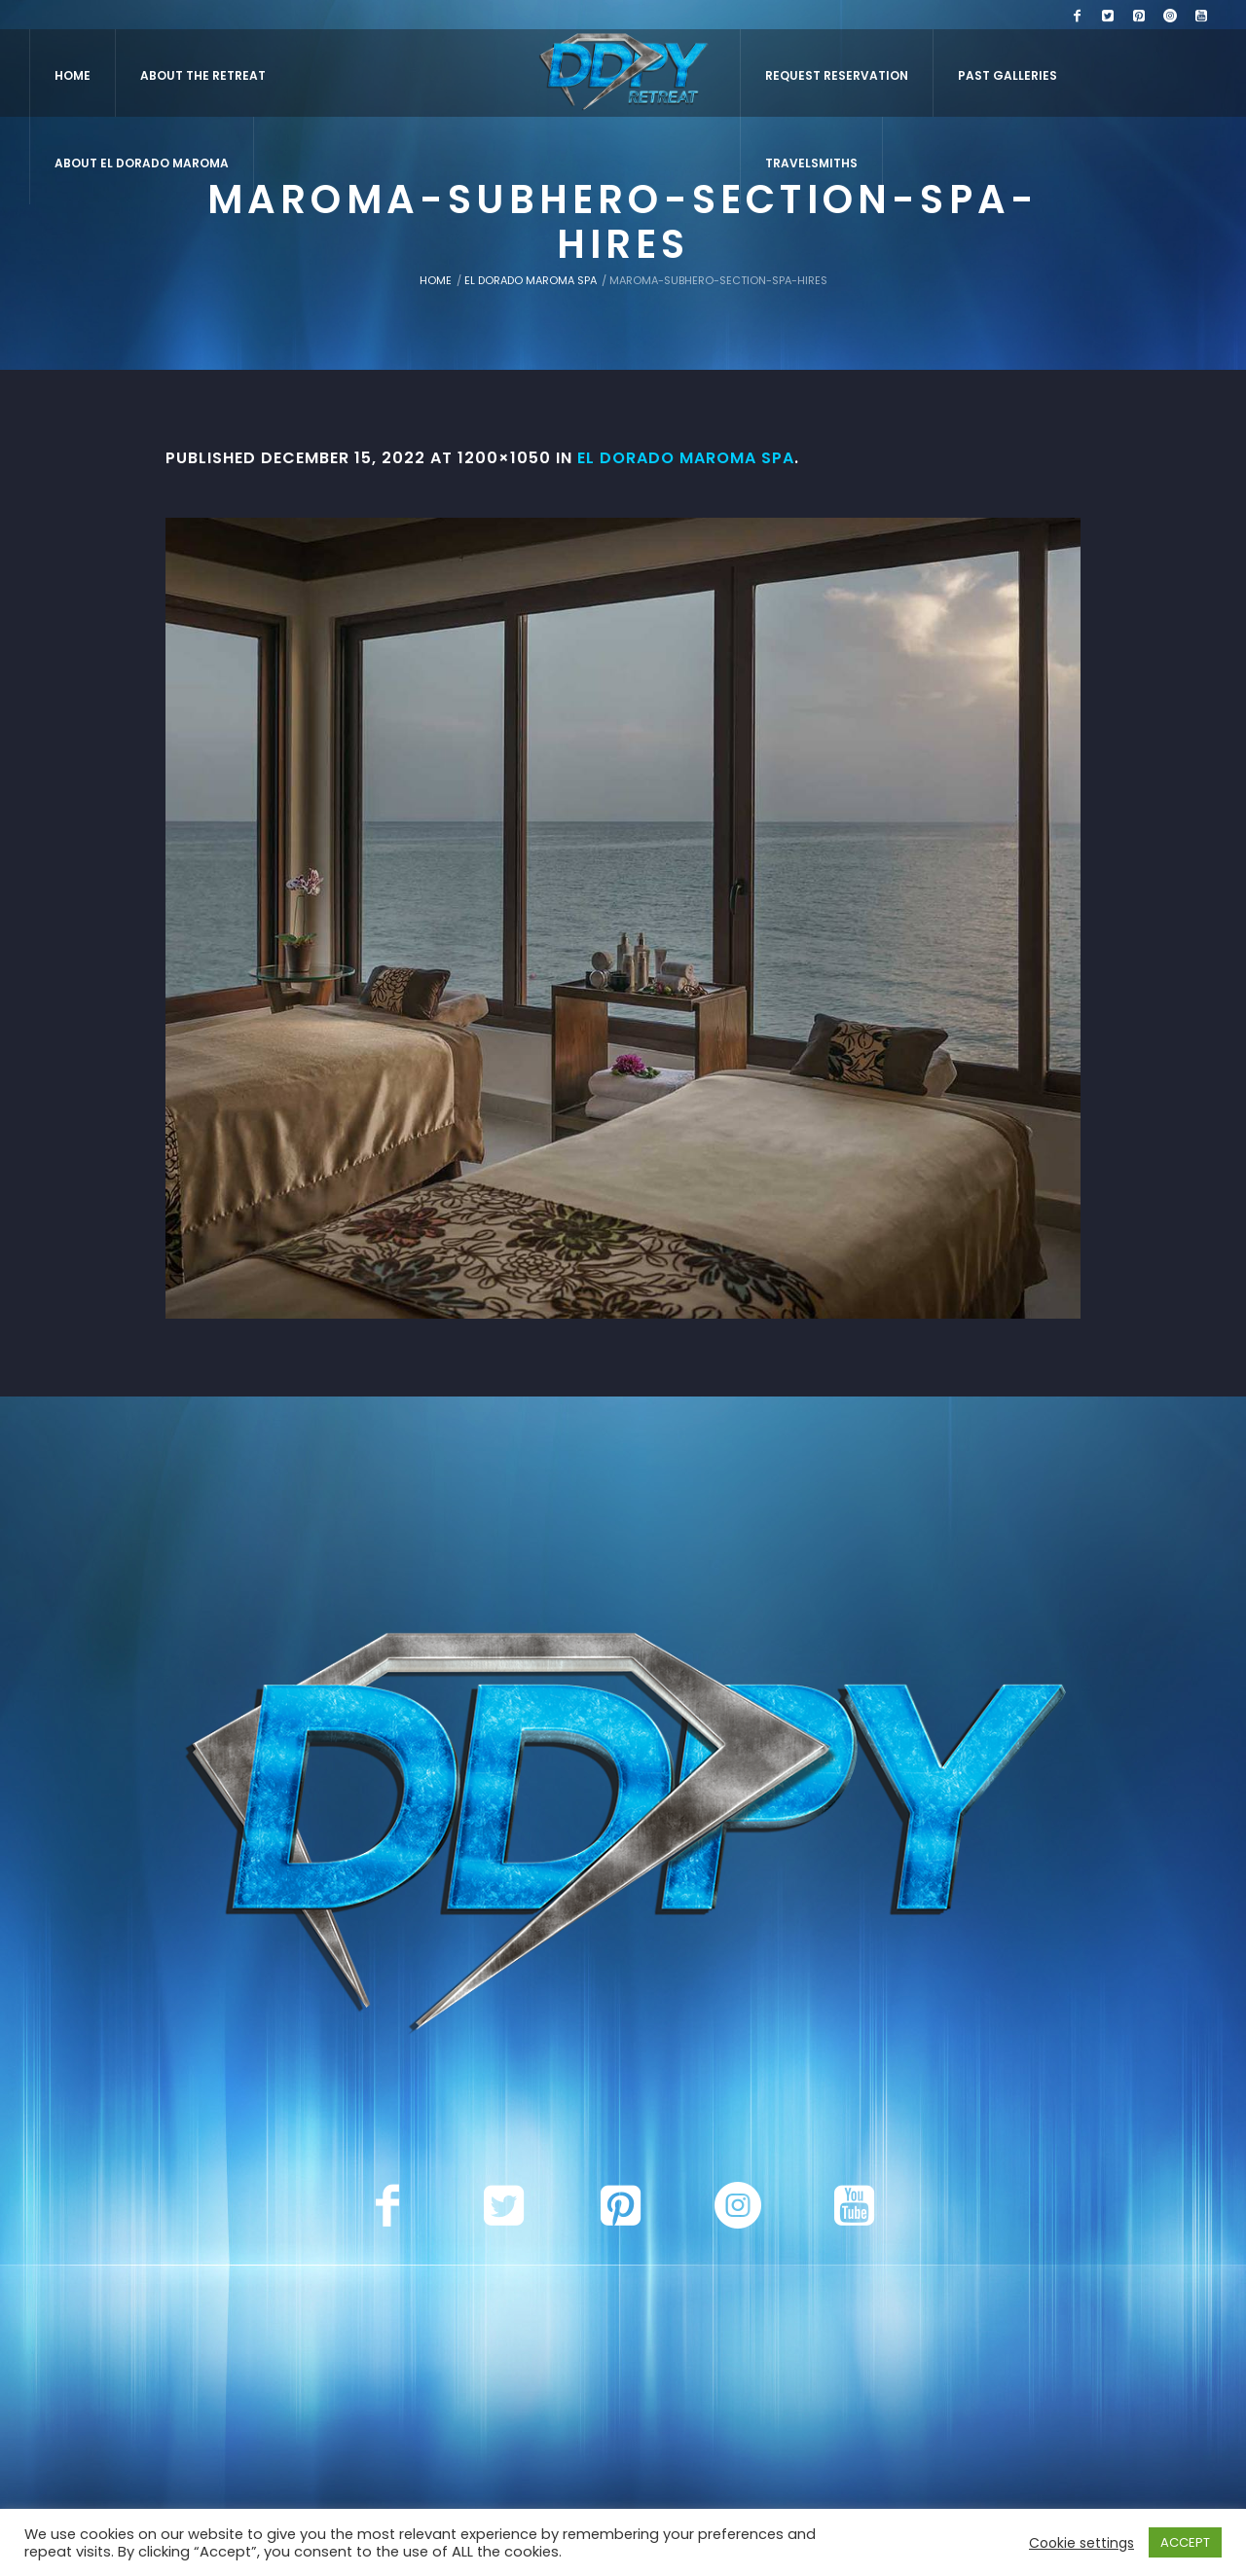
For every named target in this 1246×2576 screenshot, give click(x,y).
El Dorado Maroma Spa (530, 280)
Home (436, 280)
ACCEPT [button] (1185, 2542)
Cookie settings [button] (1081, 2543)
